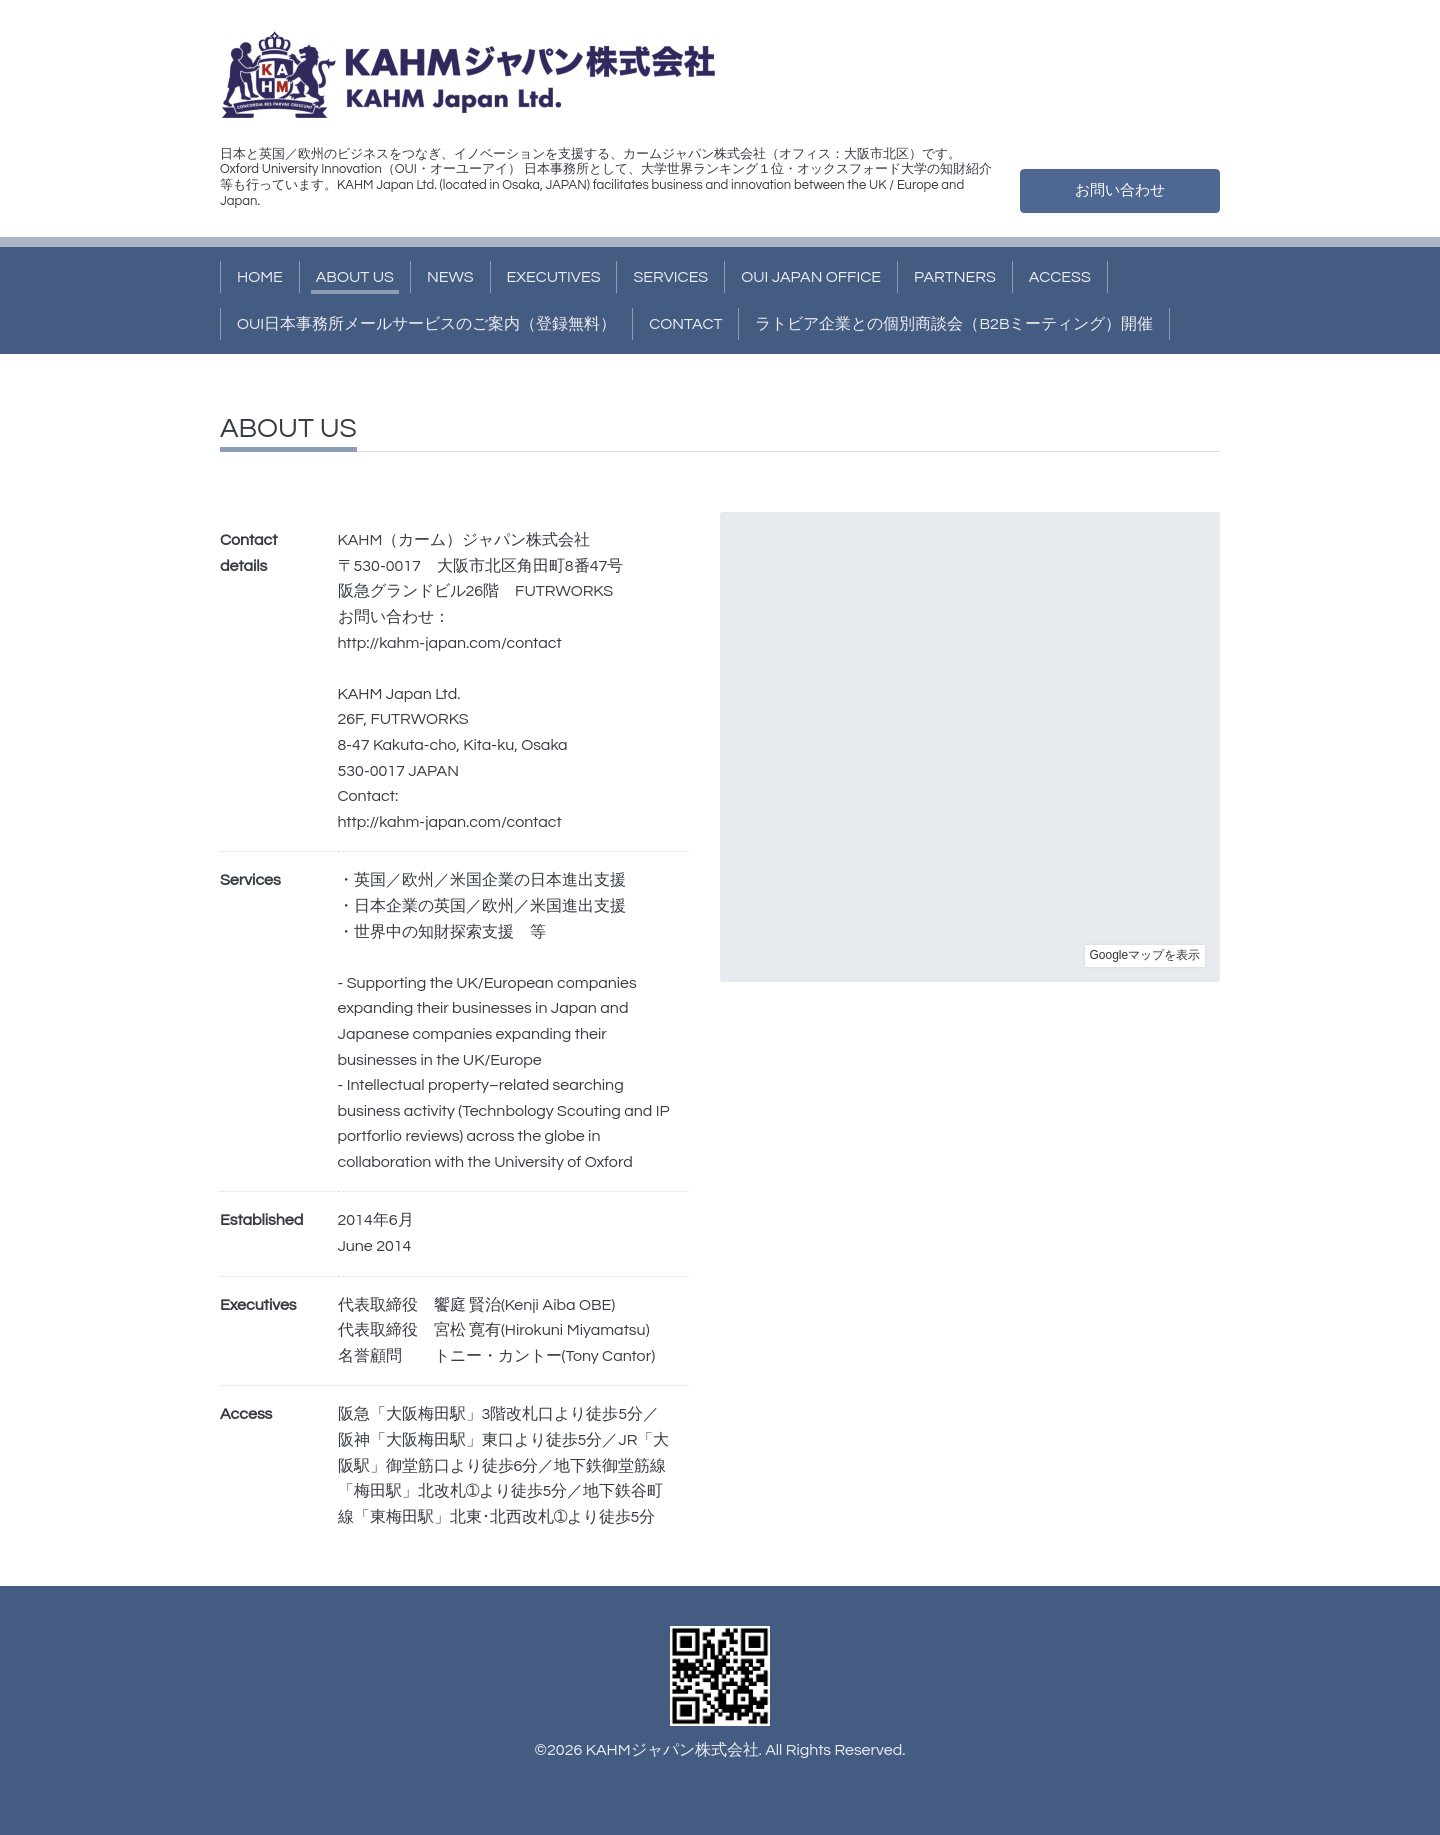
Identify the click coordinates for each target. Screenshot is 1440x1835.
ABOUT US (355, 277)
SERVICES (670, 277)
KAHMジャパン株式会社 (672, 1750)
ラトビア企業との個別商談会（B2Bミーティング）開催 (954, 324)
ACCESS (1060, 277)
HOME (260, 277)
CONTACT (685, 324)
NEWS (450, 277)
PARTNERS (955, 277)
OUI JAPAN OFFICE (811, 277)
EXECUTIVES (554, 277)
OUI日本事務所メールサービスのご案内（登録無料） (426, 324)
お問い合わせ (1120, 190)
